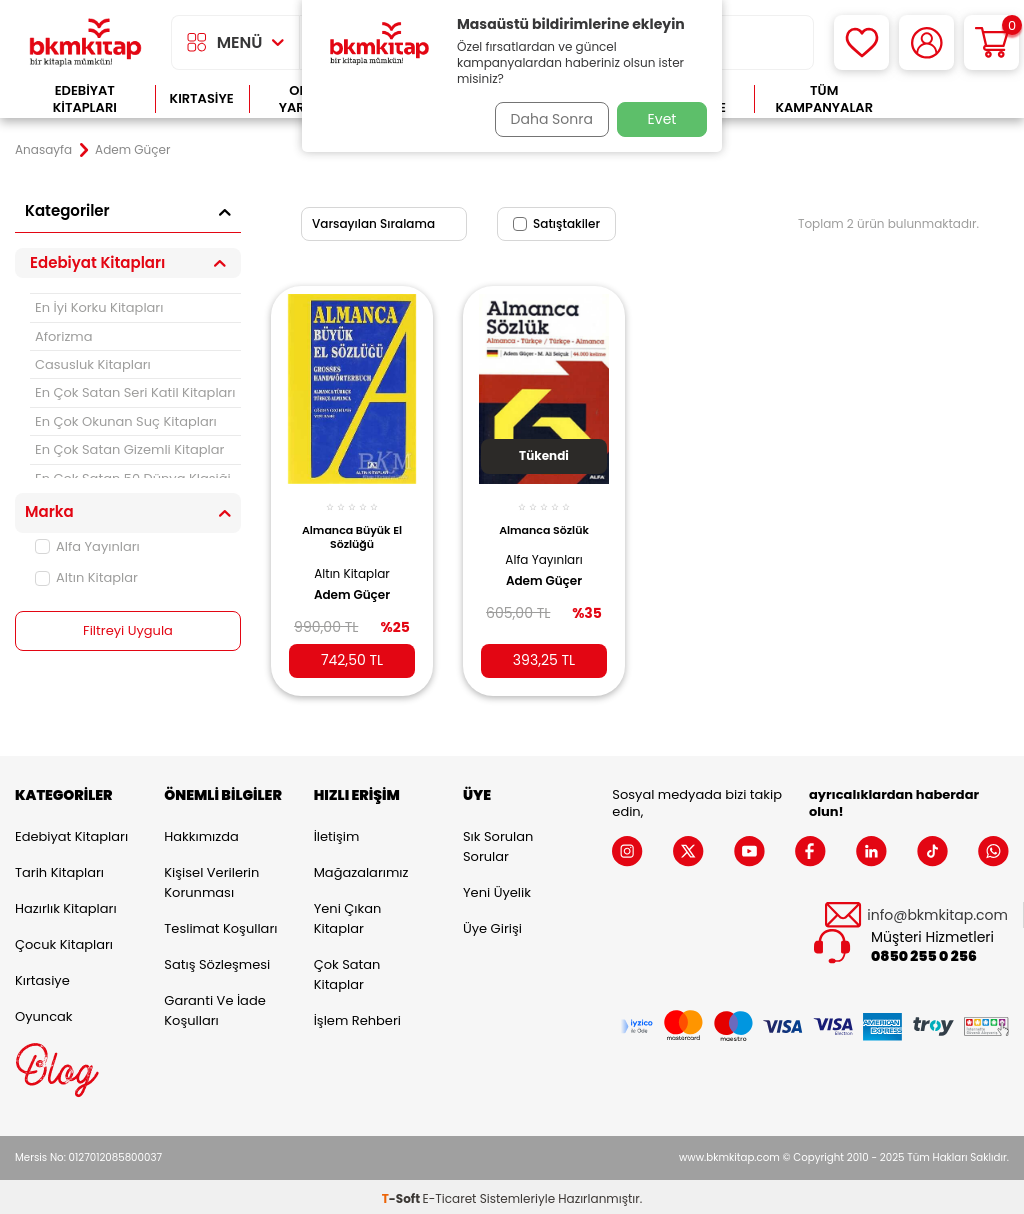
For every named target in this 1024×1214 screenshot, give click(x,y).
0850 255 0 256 (924, 952)
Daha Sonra (545, 119)
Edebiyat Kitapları (85, 99)
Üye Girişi (492, 924)
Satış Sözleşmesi (217, 960)
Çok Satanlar (951, 99)
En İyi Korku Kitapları (99, 307)
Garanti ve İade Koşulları (214, 1006)
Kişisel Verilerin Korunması (211, 878)
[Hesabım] (926, 42)
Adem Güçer (352, 584)
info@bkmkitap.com (937, 910)
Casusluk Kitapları (93, 364)
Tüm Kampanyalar (824, 99)
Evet (662, 119)
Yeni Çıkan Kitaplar (348, 914)
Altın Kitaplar (86, 577)
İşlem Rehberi (357, 1016)
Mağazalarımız (361, 868)
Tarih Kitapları (59, 868)
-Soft (402, 1194)
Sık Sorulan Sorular (498, 842)
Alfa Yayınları (87, 546)
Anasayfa (43, 150)
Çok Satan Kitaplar (347, 970)
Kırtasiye (202, 98)
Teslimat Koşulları (220, 924)
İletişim (337, 832)
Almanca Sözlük (544, 519)
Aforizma (64, 336)
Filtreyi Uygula (128, 631)
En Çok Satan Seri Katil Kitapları (135, 392)
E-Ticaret (450, 1194)
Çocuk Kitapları (64, 940)
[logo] (85, 42)
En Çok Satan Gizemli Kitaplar (129, 449)
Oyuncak (44, 1012)
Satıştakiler (556, 223)
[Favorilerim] (861, 42)
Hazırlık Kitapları (66, 904)
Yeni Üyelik (497, 888)
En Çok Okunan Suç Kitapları (126, 421)
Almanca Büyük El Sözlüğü (352, 526)
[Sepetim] (991, 42)
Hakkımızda (201, 832)
